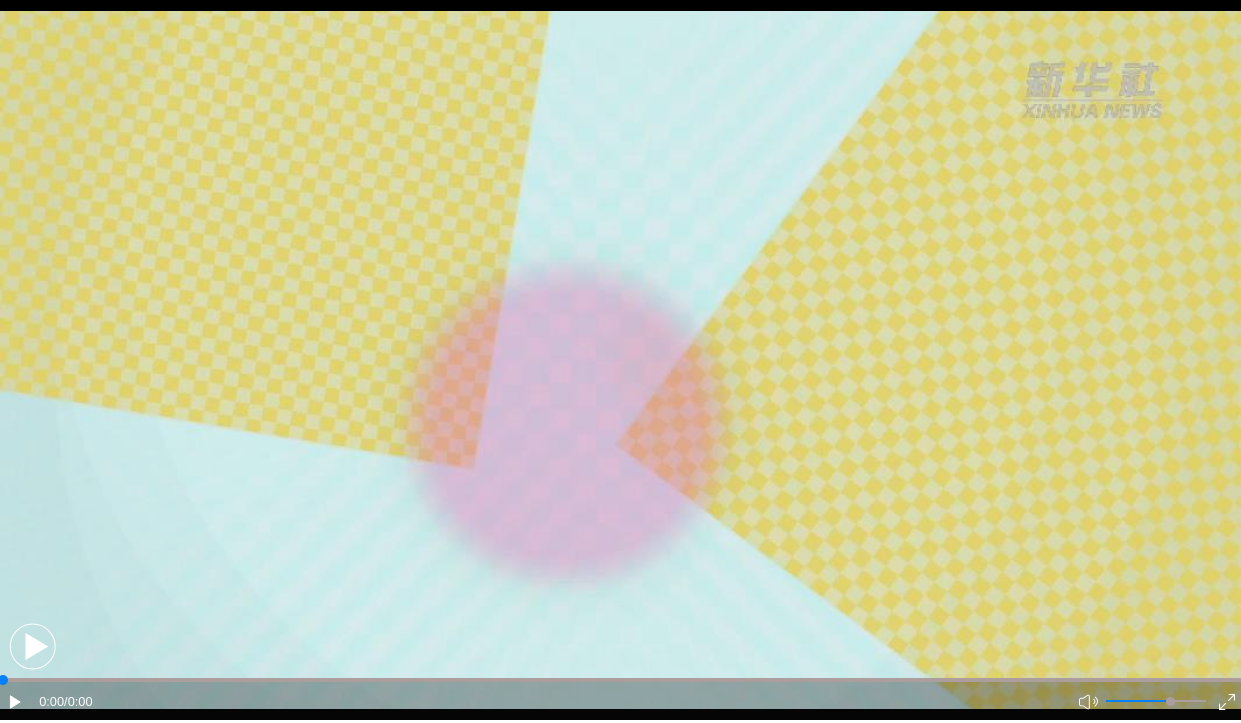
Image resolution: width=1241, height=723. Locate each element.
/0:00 (78, 701)
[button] (32, 646)
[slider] (1170, 701)
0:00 (51, 701)
